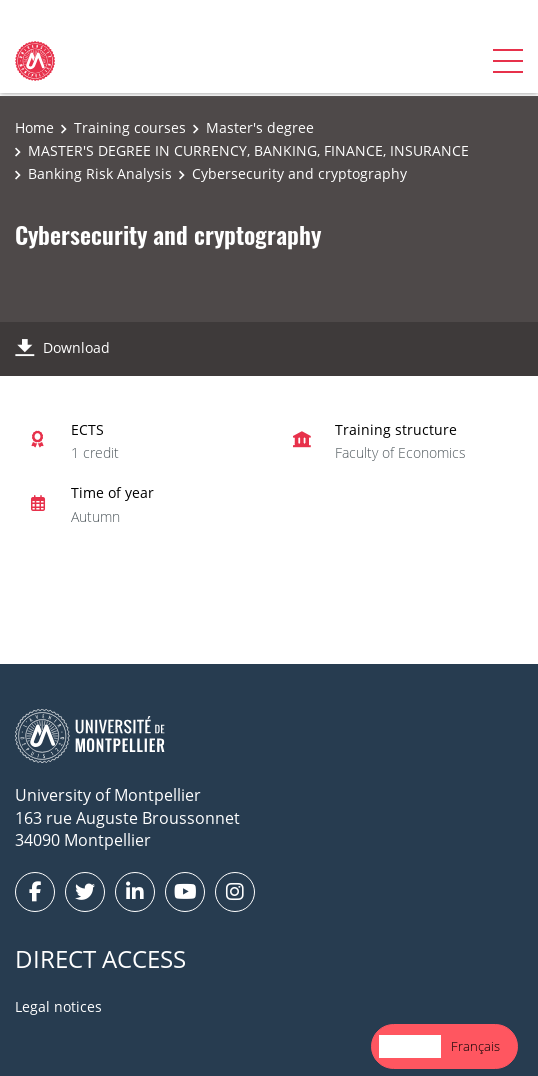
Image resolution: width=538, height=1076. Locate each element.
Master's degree (260, 127)
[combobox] (410, 1046)
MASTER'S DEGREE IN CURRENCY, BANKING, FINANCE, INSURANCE (248, 150)
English (410, 1046)
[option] (475, 1046)
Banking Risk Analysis (100, 173)
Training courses (130, 127)
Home (34, 127)
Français (475, 1046)
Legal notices (58, 1006)
